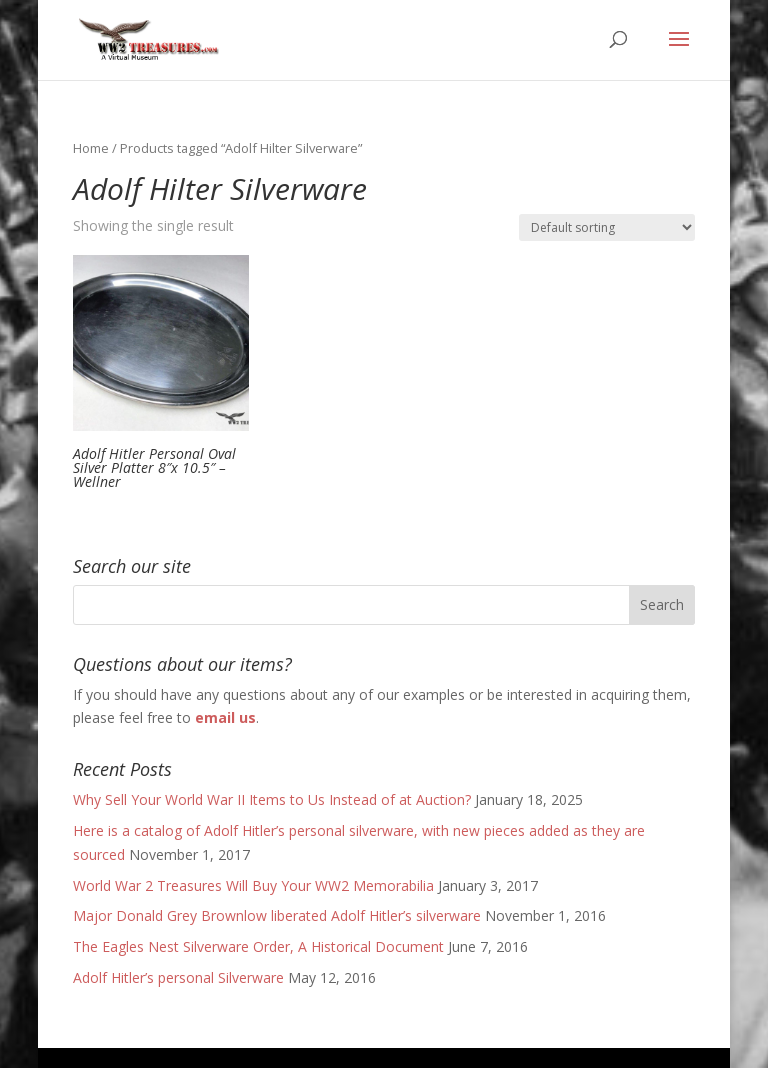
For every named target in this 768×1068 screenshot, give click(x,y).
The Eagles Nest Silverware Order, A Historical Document (258, 946)
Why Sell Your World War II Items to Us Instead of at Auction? (272, 799)
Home (91, 148)
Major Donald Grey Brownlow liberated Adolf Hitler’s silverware (277, 915)
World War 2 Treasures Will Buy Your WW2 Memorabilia (253, 885)
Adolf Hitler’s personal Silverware (178, 977)
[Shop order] (607, 227)
